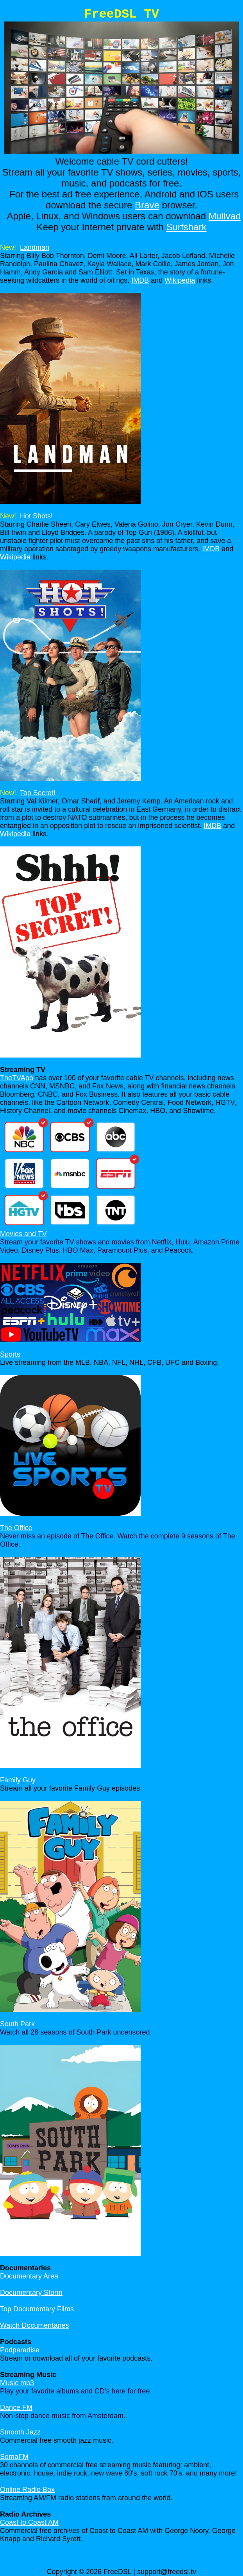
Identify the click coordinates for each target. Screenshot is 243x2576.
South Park (17, 2024)
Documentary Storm (31, 2292)
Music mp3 (17, 2383)
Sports (10, 1354)
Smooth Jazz (20, 2432)
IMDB (140, 280)
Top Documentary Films (37, 2309)
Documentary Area (29, 2276)
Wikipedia (179, 280)
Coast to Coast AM (29, 2522)
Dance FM (16, 2407)
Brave (147, 205)
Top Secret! (37, 793)
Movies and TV (23, 1234)
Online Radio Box (27, 2490)
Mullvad (225, 216)
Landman (34, 247)
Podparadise (19, 2350)
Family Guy (18, 1780)
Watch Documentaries (34, 2325)
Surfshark (186, 227)
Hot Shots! (36, 516)
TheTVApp (16, 1078)
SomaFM (14, 2457)
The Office (16, 1528)
